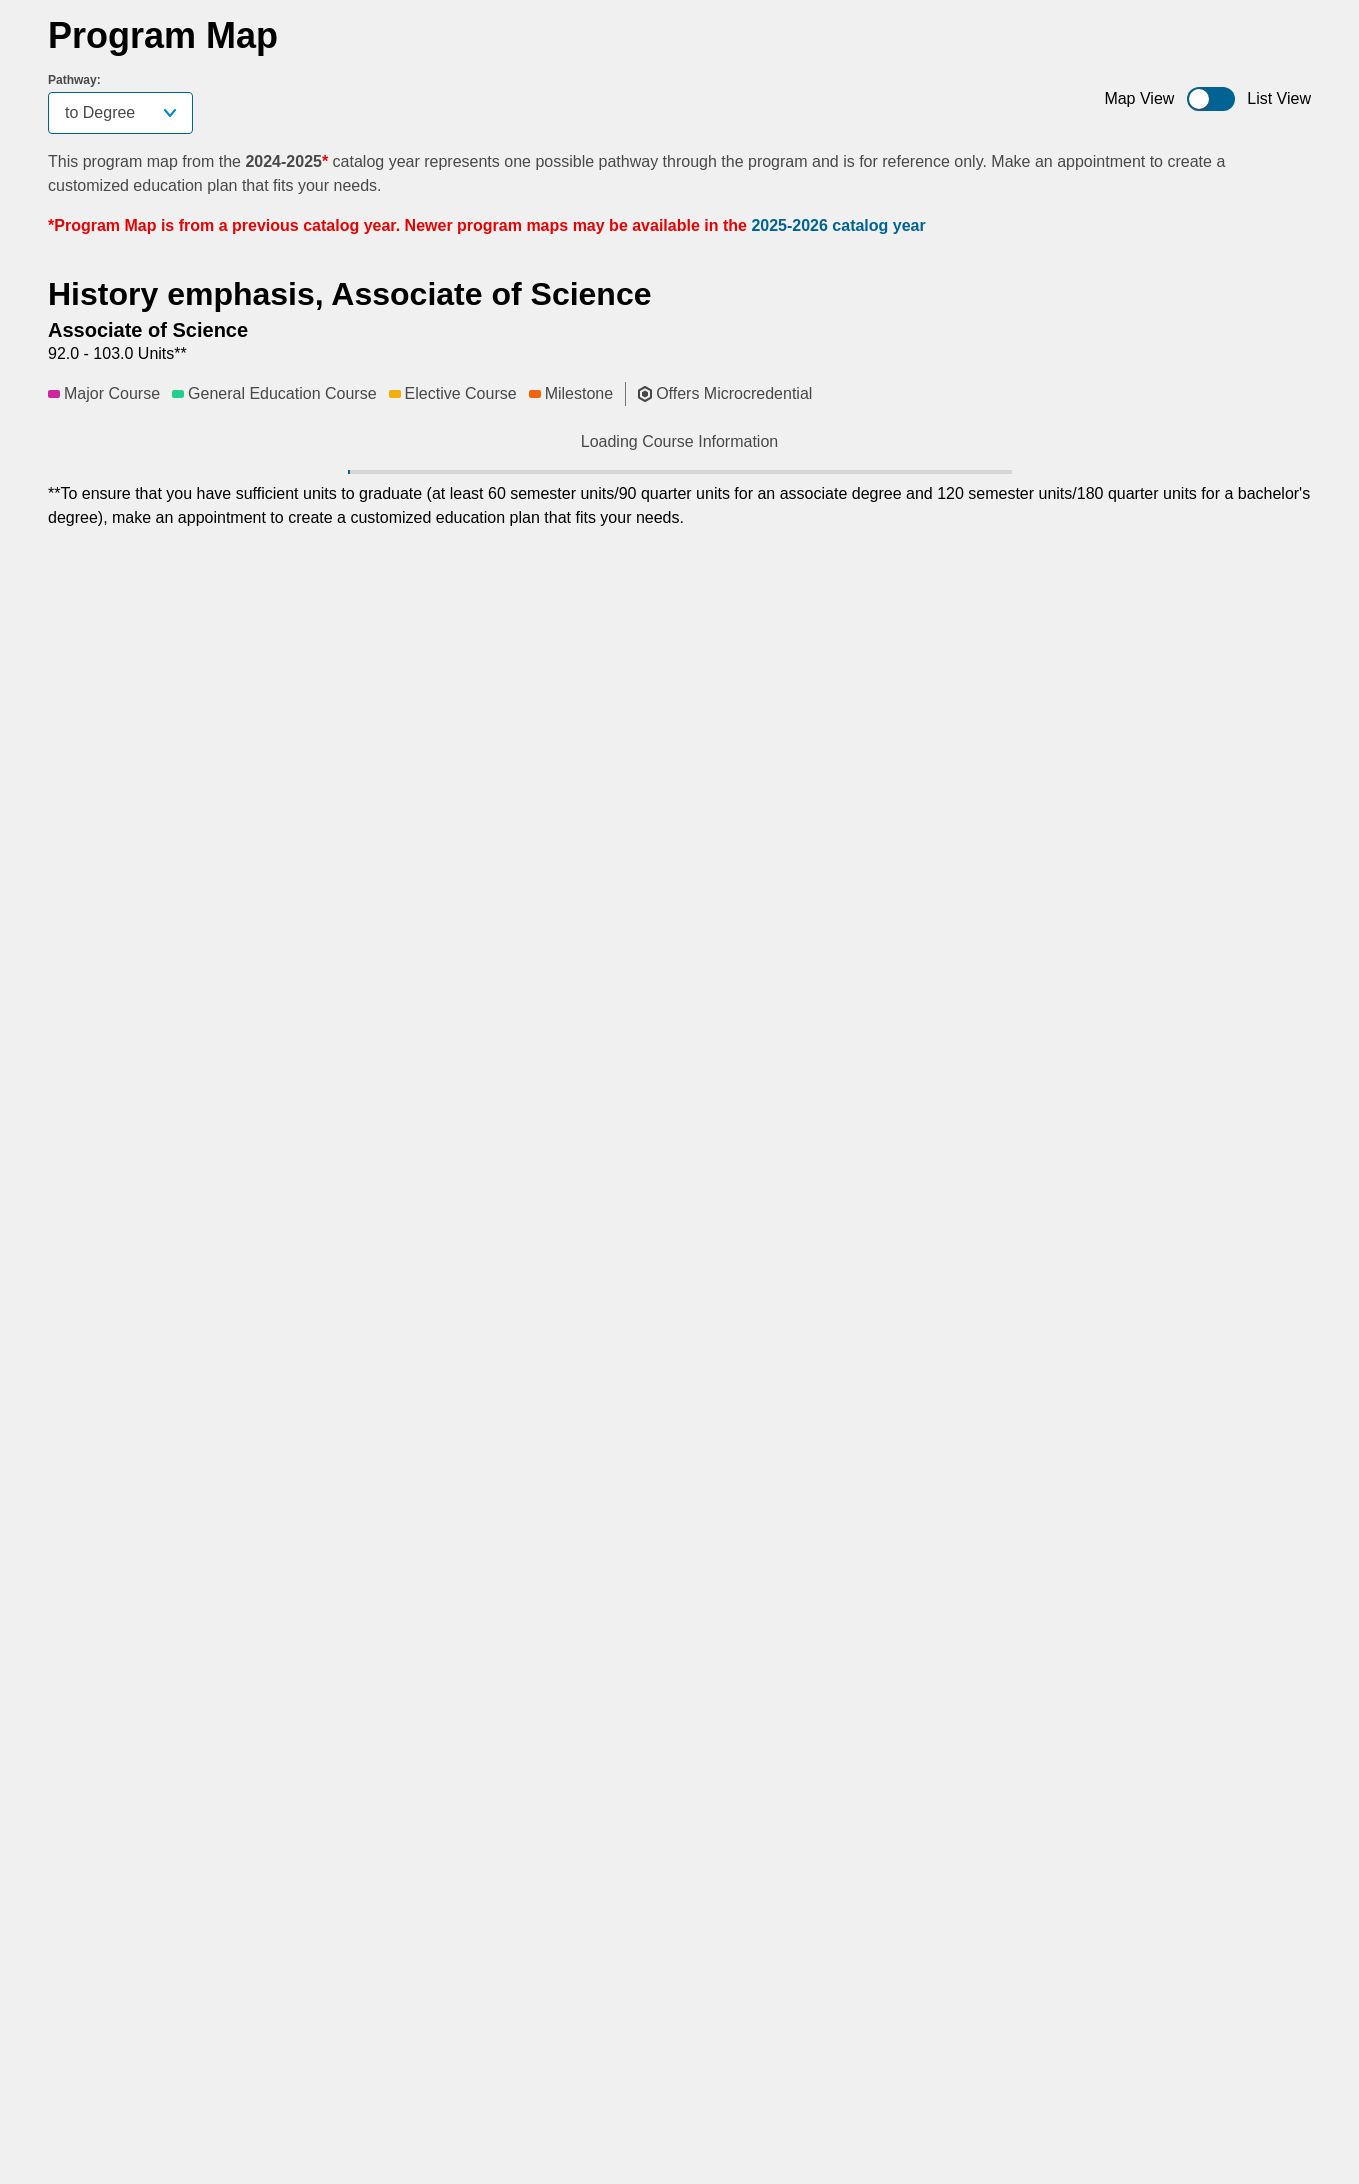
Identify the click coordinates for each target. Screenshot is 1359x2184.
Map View (1139, 98)
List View (1279, 98)
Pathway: (74, 80)
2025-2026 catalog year (838, 225)
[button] (328, 498)
